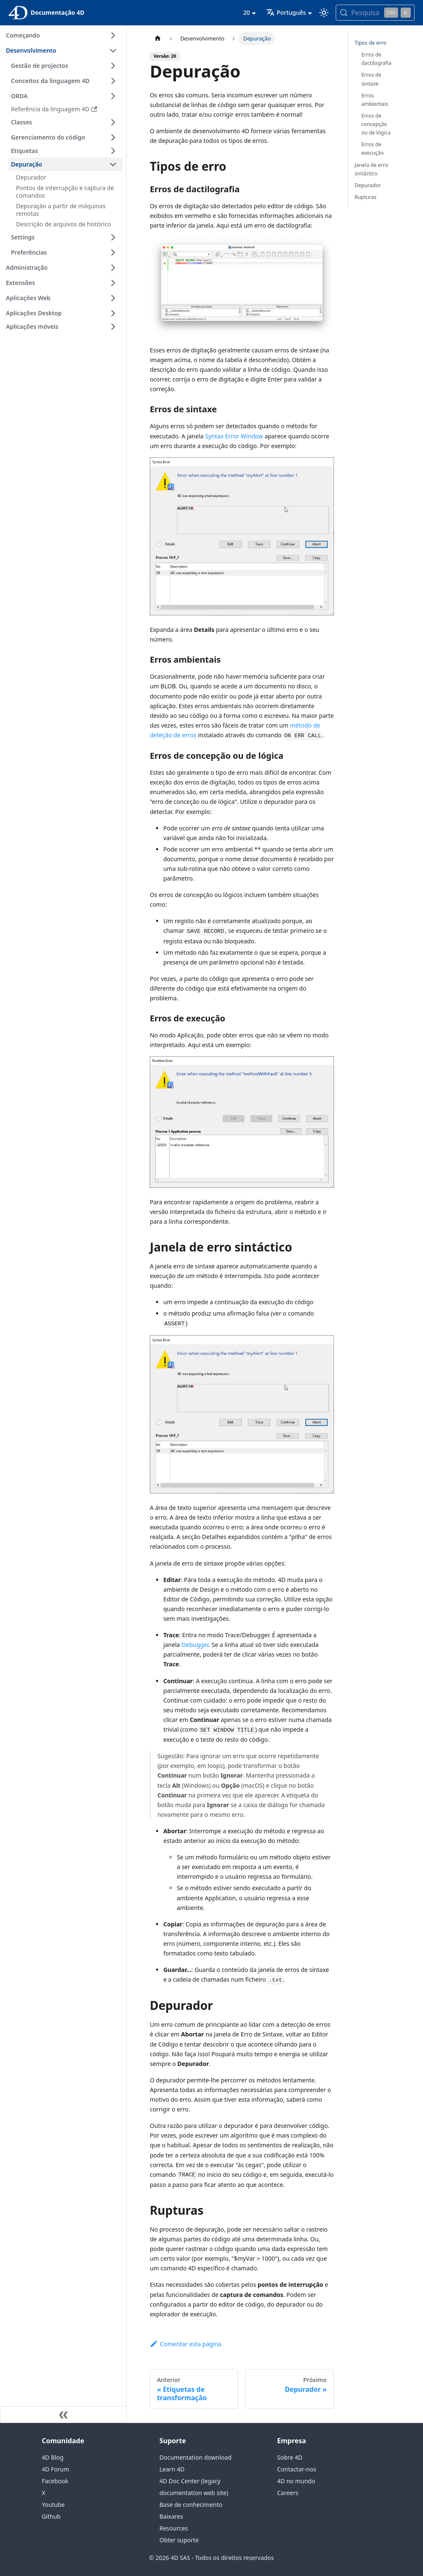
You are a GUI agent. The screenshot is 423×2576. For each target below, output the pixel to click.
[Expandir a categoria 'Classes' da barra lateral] (113, 122)
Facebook (55, 2481)
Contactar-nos (296, 2469)
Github (51, 2516)
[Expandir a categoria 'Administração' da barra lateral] (113, 267)
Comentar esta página (185, 2344)
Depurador (368, 185)
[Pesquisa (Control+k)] (375, 13)
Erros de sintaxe (371, 79)
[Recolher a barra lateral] (63, 2414)
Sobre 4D (289, 2457)
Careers (287, 2493)
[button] (65, 151)
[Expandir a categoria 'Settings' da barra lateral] (113, 237)
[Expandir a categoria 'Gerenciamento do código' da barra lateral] (113, 137)
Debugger (194, 1645)
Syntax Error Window (234, 436)
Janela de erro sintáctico (371, 169)
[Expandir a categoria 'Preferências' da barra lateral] (113, 252)
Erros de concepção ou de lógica (376, 124)
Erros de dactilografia (376, 59)
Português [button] (286, 12)
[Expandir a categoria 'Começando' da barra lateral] (113, 35)
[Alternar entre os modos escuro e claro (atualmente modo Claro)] (324, 12)
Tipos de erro (370, 42)
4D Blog (53, 2457)
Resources (173, 2528)
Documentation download (195, 2457)
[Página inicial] (158, 38)
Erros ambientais (374, 99)
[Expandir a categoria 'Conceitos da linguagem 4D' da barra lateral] (113, 81)
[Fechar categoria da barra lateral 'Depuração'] (113, 164)
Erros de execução (372, 148)
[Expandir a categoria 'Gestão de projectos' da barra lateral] (113, 66)
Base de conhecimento (190, 2505)
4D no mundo (296, 2481)
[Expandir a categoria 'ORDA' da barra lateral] (113, 96)
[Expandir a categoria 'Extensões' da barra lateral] (113, 283)
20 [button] (246, 12)
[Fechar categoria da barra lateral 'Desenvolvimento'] (113, 50)
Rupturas (366, 197)
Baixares (171, 2516)
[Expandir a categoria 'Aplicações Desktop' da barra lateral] (113, 313)
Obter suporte (179, 2540)
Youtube (53, 2505)
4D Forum (55, 2469)
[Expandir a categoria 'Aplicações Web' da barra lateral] (113, 298)
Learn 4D (171, 2469)
